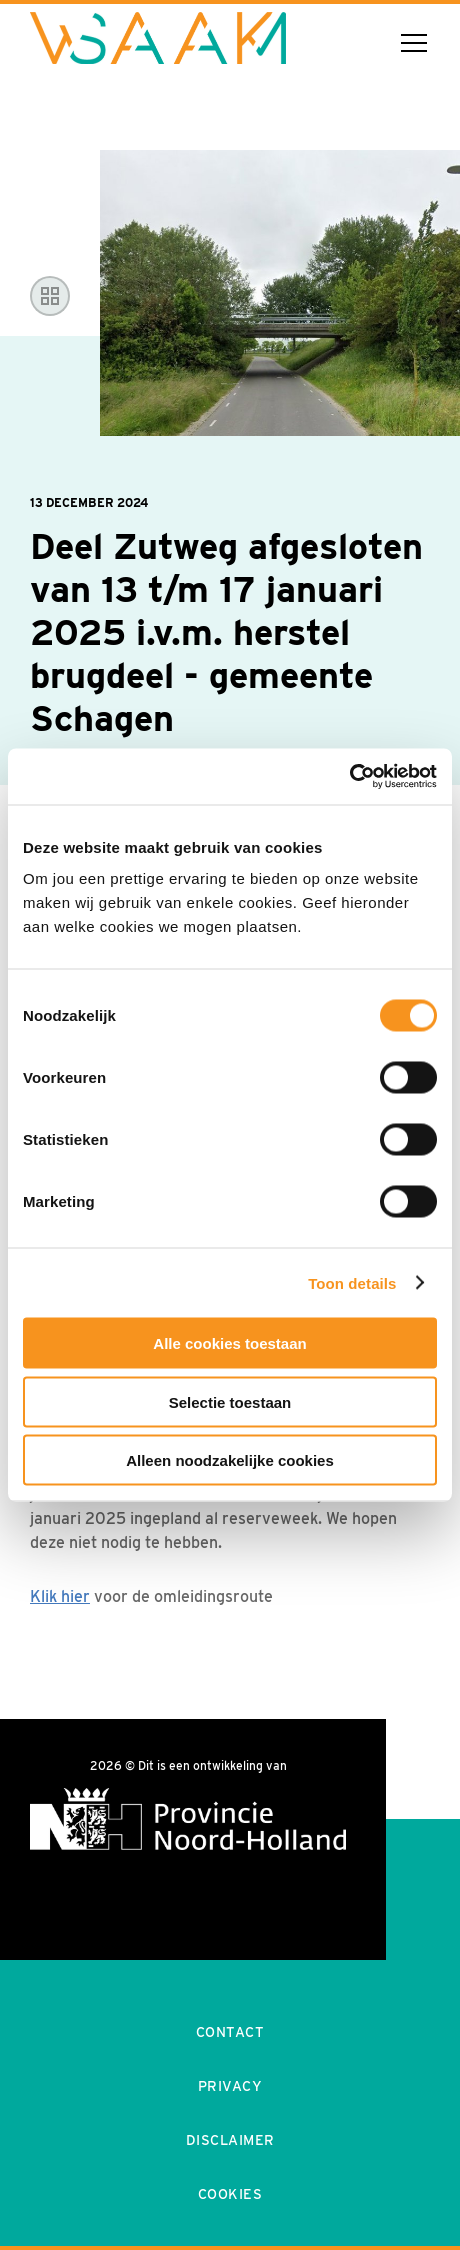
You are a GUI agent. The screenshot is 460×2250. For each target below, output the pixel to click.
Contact (230, 2032)
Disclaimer (230, 2140)
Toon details (352, 1282)
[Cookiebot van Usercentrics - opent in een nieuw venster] (349, 777)
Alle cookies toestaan (229, 1343)
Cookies (230, 2194)
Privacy (230, 2086)
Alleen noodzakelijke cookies (230, 1460)
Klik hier (60, 1596)
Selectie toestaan (230, 1401)
